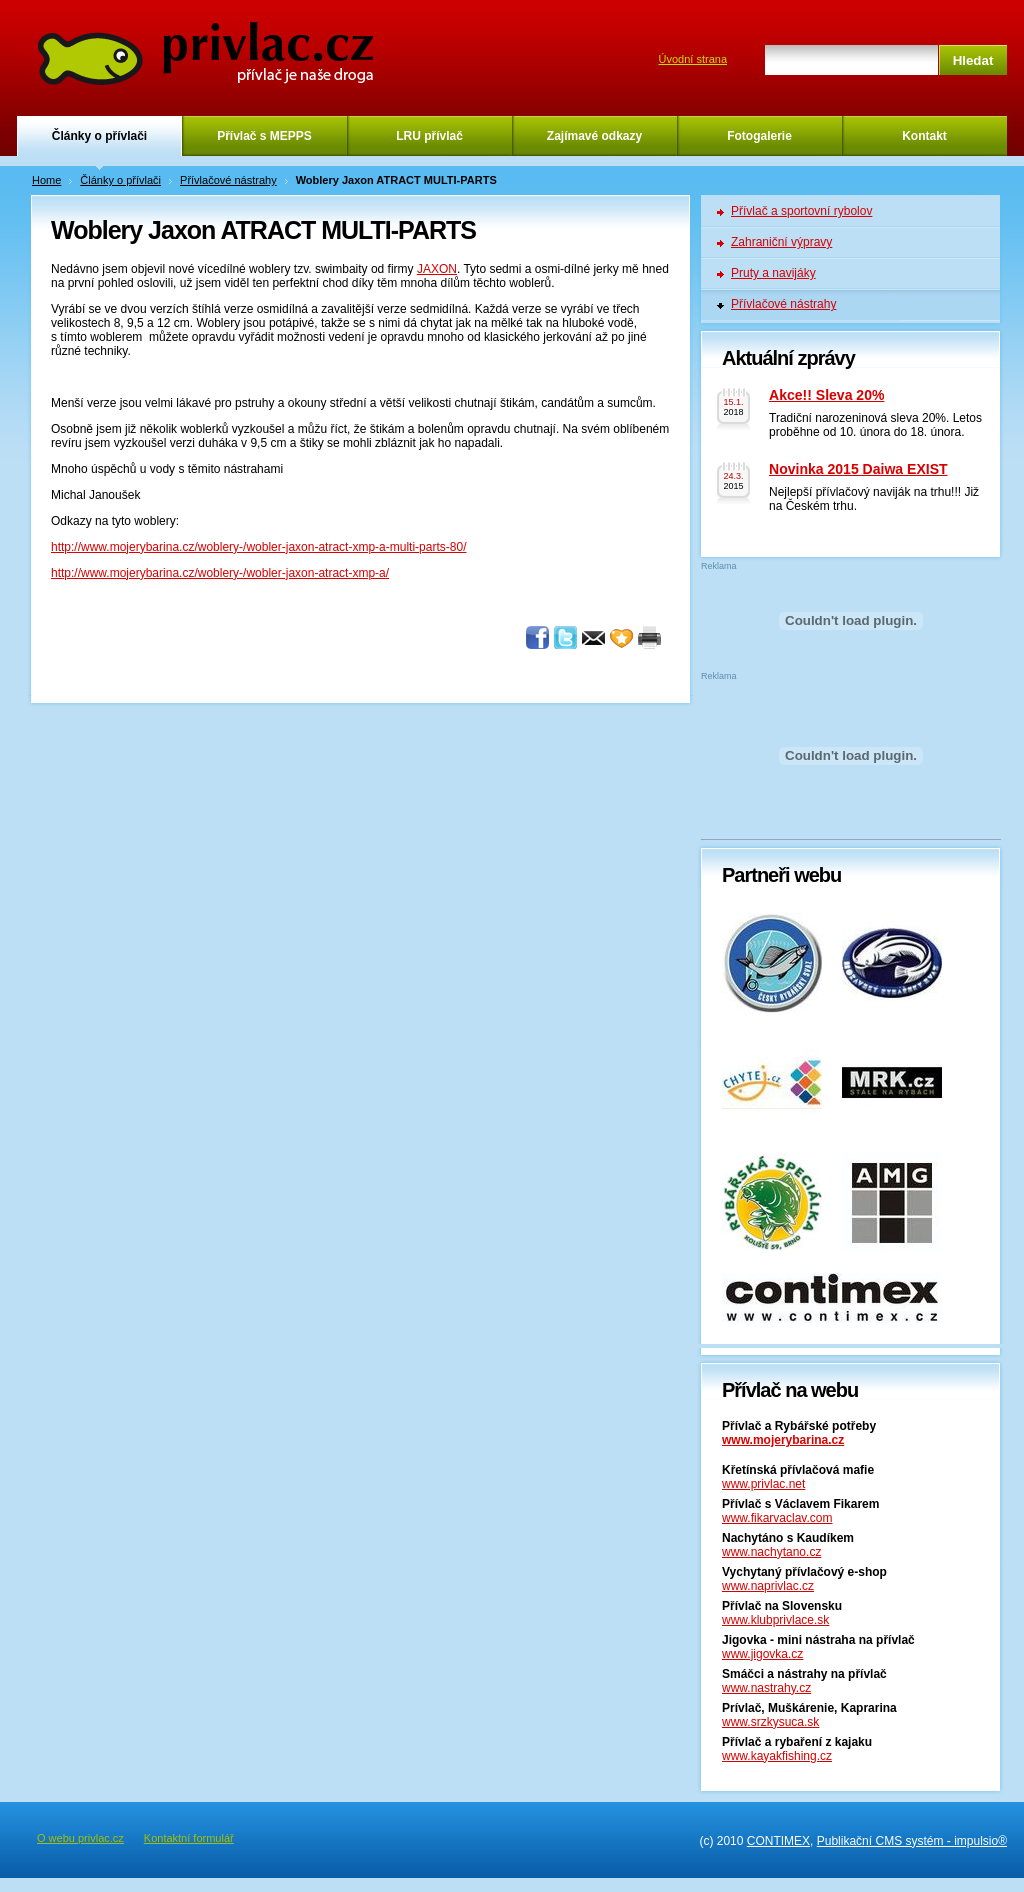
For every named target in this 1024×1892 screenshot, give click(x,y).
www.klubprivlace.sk (775, 1620)
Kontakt (924, 136)
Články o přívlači (99, 136)
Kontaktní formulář (189, 1838)
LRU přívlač (429, 136)
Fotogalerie (759, 136)
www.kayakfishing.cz (777, 1756)
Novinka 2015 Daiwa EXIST (858, 469)
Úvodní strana (693, 59)
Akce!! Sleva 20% (826, 395)
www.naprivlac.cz (768, 1586)
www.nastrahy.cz (766, 1688)
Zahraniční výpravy (781, 242)
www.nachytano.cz (771, 1552)
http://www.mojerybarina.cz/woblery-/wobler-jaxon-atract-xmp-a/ (220, 573)
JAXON (437, 269)
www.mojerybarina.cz (783, 1440)
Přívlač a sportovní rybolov (801, 211)
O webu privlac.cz (80, 1838)
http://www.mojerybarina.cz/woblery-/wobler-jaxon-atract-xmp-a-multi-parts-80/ (258, 547)
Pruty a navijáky (773, 273)
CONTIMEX (778, 1841)
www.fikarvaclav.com (777, 1518)
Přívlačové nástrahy (228, 180)
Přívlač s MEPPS (264, 136)
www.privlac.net (763, 1484)
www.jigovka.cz (762, 1654)
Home (46, 180)
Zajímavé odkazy (594, 136)
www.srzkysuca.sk (770, 1722)
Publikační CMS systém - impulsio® (912, 1841)
